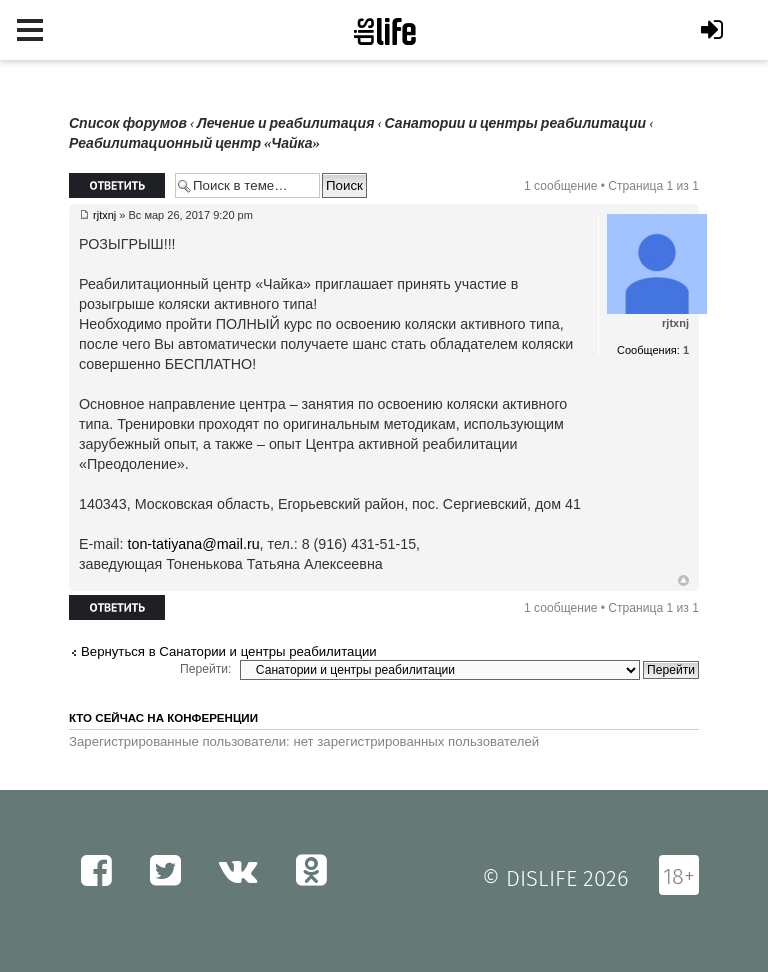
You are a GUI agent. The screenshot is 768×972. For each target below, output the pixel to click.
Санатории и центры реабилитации (515, 123)
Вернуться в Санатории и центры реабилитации (229, 651)
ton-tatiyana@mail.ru (193, 544)
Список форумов (128, 123)
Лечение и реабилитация (285, 123)
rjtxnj (104, 215)
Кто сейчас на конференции (163, 718)
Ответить (117, 185)
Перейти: (205, 669)
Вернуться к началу (683, 581)
